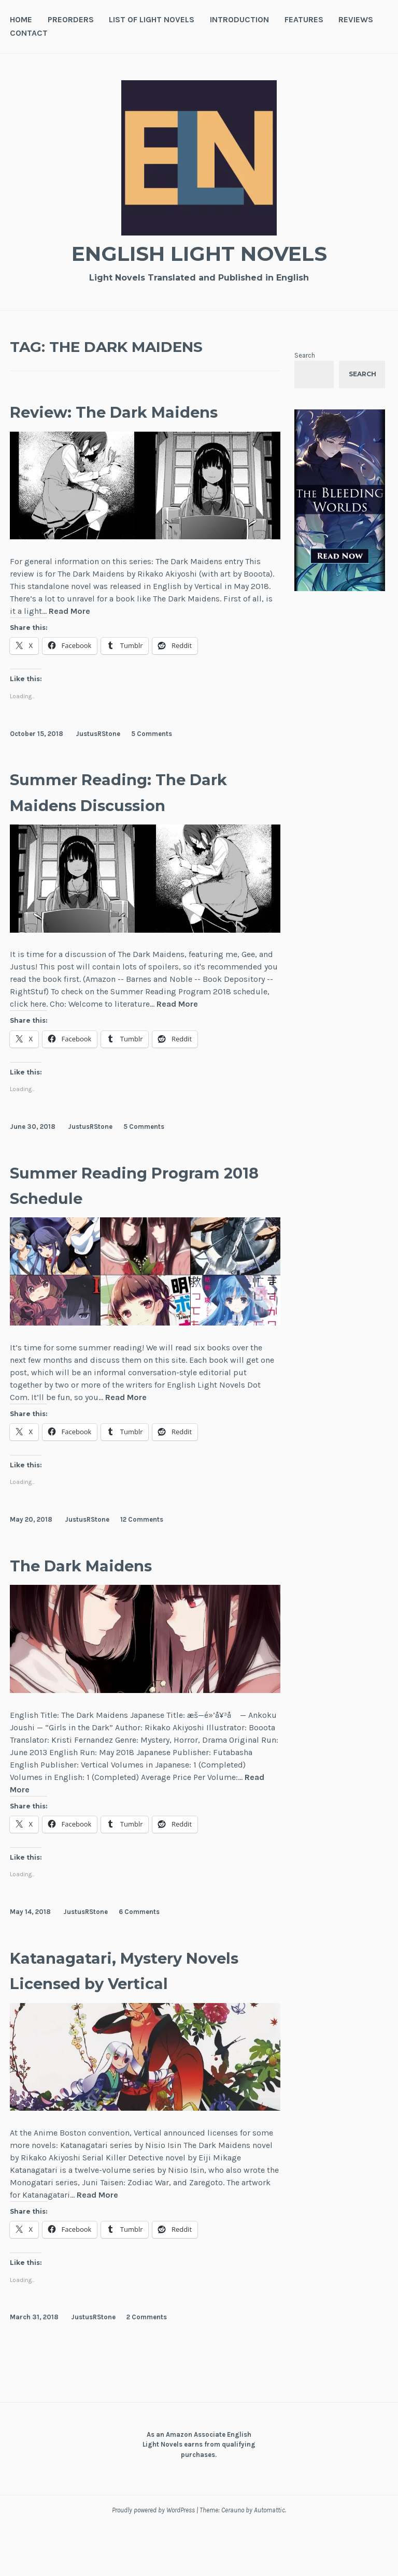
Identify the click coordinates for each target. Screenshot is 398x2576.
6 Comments (139, 1937)
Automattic (269, 2561)
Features (304, 19)
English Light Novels (199, 252)
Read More (69, 636)
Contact (29, 33)
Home (21, 19)
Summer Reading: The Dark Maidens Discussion (138, 817)
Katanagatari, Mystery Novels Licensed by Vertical (122, 2007)
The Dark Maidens (103, 1590)
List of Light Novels (151, 19)
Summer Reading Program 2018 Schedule (131, 1209)
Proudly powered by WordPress (153, 2561)
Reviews (355, 19)
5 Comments (151, 759)
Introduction (239, 19)
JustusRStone (98, 759)
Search (304, 355)
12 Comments (141, 1545)
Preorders (71, 19)
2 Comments (146, 2368)
